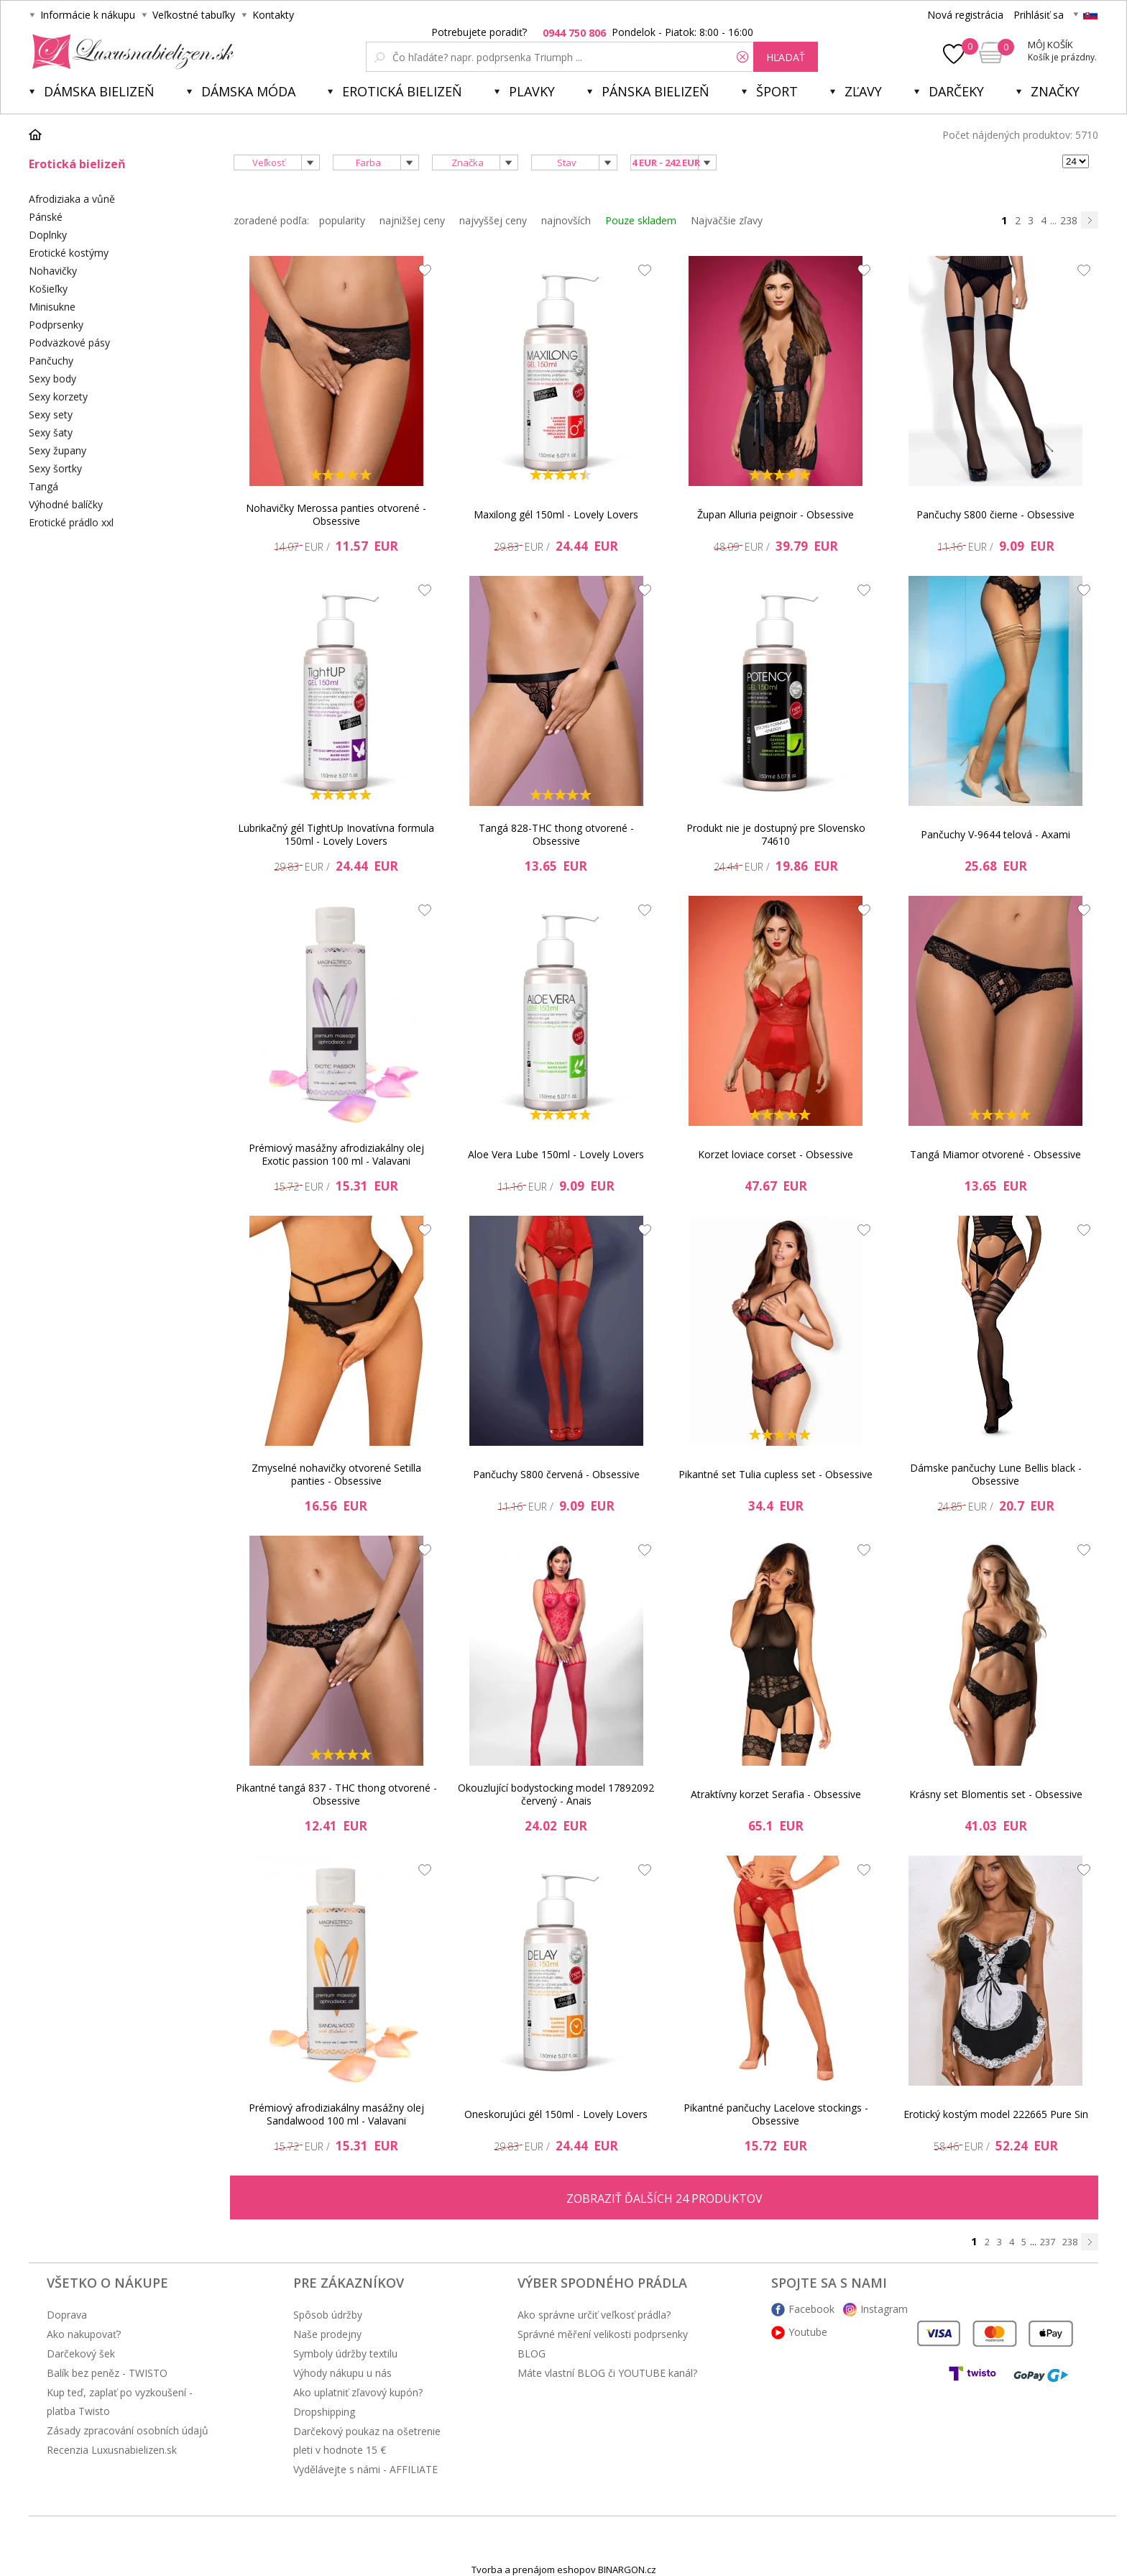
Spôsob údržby (327, 2314)
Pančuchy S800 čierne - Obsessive (995, 514)
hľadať (785, 57)
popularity (342, 220)
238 (1068, 220)
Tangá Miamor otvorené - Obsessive (995, 1154)
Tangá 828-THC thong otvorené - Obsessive (556, 834)
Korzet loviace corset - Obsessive (775, 1154)
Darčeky (956, 91)
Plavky (532, 91)
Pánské (46, 217)
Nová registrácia (965, 15)
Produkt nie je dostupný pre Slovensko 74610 (775, 834)
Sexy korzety (58, 396)
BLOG (532, 2353)
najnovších (566, 220)
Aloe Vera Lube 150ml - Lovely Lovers (556, 1154)
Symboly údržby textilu (345, 2353)
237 (1047, 2241)
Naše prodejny (327, 2334)
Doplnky (48, 235)
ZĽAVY (863, 91)
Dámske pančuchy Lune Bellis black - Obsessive (996, 1474)
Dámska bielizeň (99, 91)
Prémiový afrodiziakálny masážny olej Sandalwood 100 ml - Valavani (336, 2114)
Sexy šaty (51, 432)
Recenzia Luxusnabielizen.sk (112, 2450)
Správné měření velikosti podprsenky (603, 2334)
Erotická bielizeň (402, 91)
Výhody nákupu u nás (342, 2373)
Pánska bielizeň (655, 91)
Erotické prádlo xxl (71, 522)
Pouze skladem (640, 220)
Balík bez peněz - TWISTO (107, 2373)
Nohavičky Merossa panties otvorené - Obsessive (336, 514)
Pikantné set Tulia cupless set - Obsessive (775, 1474)
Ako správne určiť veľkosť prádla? (594, 2314)
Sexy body (52, 378)
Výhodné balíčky (66, 504)
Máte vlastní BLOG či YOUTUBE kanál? (607, 2373)
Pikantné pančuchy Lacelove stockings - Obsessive (776, 2114)
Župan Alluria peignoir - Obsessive (775, 514)
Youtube (807, 2332)
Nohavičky (53, 271)
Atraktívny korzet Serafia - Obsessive (776, 1794)
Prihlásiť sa (1038, 15)
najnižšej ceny (412, 220)
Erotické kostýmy (69, 253)
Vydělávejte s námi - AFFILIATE (365, 2469)
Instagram (884, 2309)
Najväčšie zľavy (727, 220)
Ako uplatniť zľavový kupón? (358, 2392)
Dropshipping (324, 2412)
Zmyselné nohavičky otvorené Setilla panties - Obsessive (336, 1474)
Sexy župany (57, 450)
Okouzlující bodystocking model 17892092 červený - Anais (556, 1794)
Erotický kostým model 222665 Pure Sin (995, 2114)
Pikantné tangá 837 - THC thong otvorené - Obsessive (336, 1794)
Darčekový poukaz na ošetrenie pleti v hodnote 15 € (367, 2440)
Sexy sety (51, 414)
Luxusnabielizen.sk (130, 52)
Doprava (67, 2314)
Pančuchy (51, 360)
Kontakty (273, 15)
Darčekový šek (81, 2353)
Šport (777, 91)
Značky (1055, 91)
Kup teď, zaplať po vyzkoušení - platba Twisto (120, 2401)
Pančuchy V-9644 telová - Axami (995, 834)
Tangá (43, 486)
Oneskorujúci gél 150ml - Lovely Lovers (556, 2114)
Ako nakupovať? (84, 2334)
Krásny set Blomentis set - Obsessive (995, 1794)
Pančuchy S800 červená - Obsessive (556, 1474)
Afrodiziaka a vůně (72, 199)
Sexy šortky (55, 468)
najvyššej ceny (493, 220)
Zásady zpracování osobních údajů (127, 2430)
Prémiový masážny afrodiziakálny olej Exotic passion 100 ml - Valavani (336, 1154)
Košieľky (48, 288)
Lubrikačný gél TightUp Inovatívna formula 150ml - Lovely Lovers (336, 834)
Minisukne (52, 306)
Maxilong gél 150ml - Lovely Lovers (556, 514)
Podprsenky (56, 324)
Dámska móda (248, 91)
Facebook (811, 2309)
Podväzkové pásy (69, 342)
